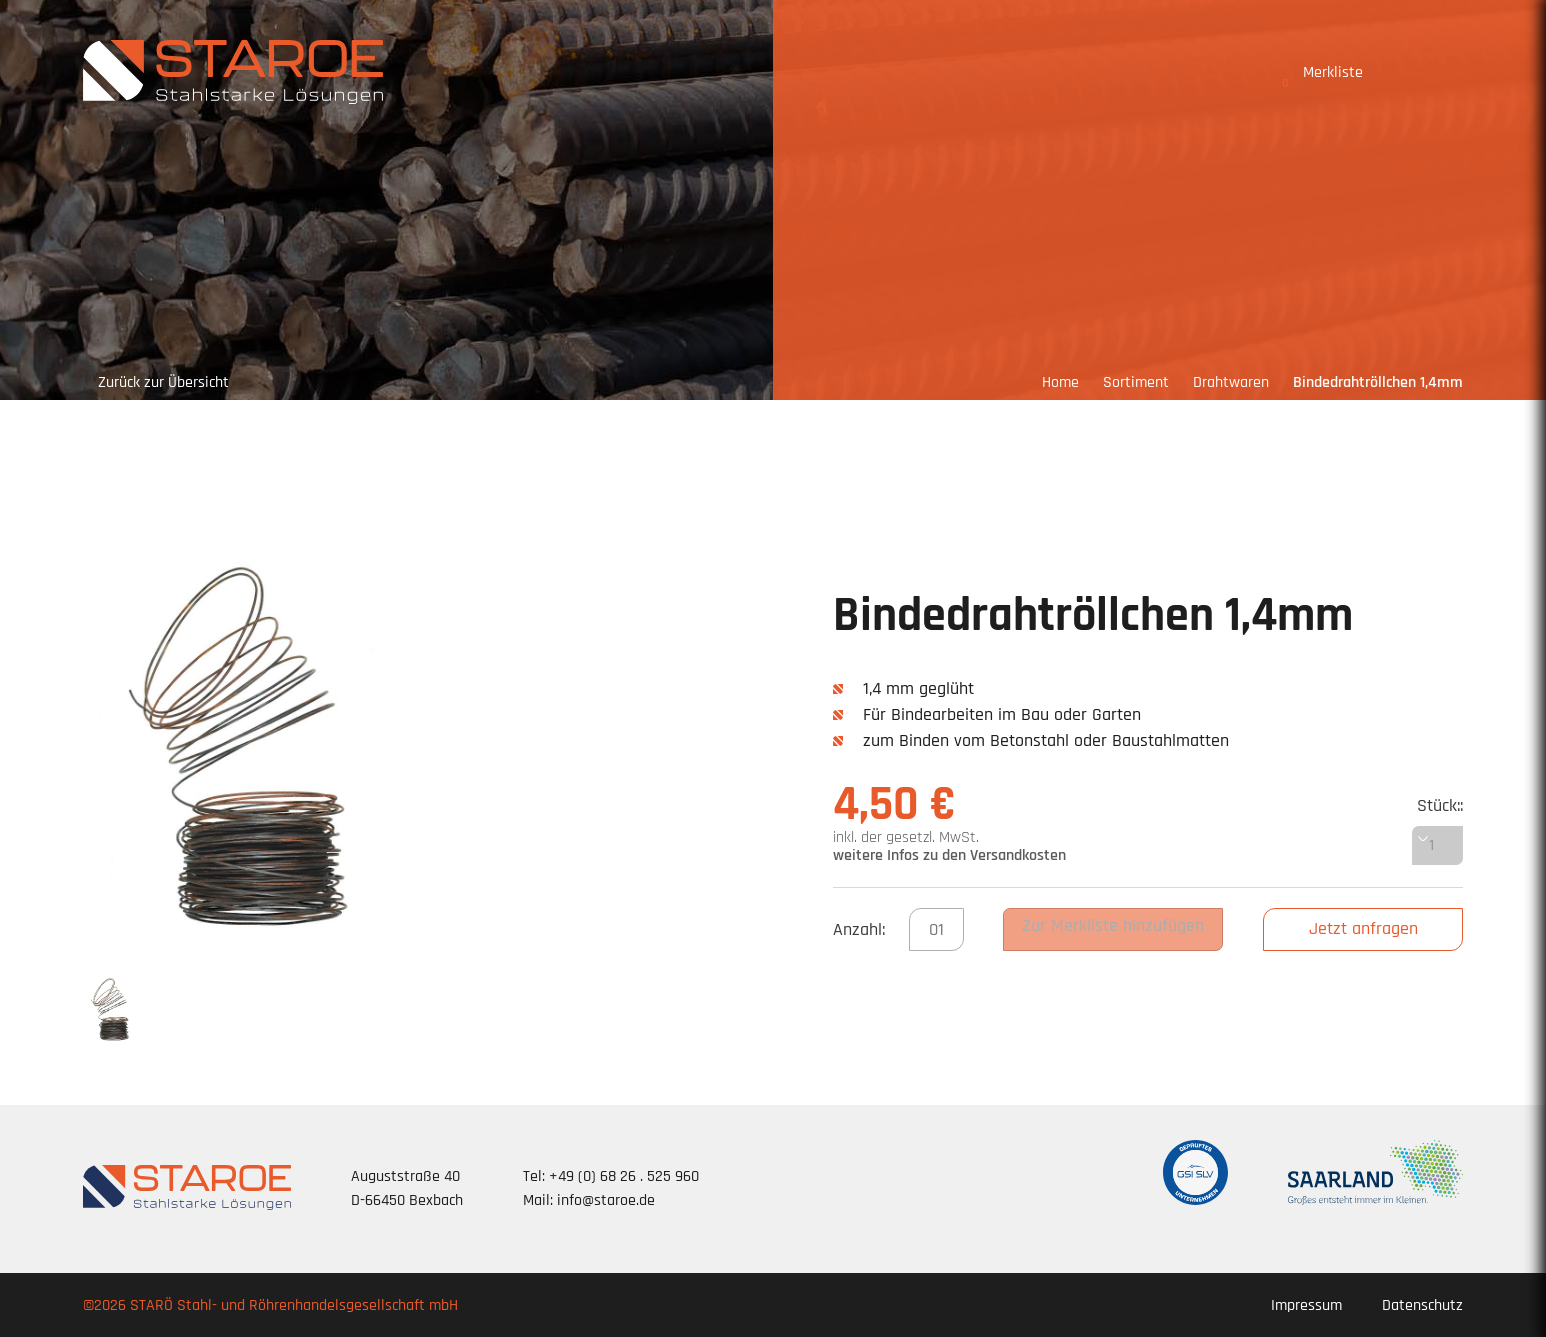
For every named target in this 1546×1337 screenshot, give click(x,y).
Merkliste (1322, 76)
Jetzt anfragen (1363, 928)
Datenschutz (1422, 1305)
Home (1060, 382)
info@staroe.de (606, 1200)
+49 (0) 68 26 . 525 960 (624, 1176)
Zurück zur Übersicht (163, 382)
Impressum (1306, 1305)
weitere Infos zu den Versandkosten (949, 855)
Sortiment (1136, 382)
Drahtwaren (1231, 382)
